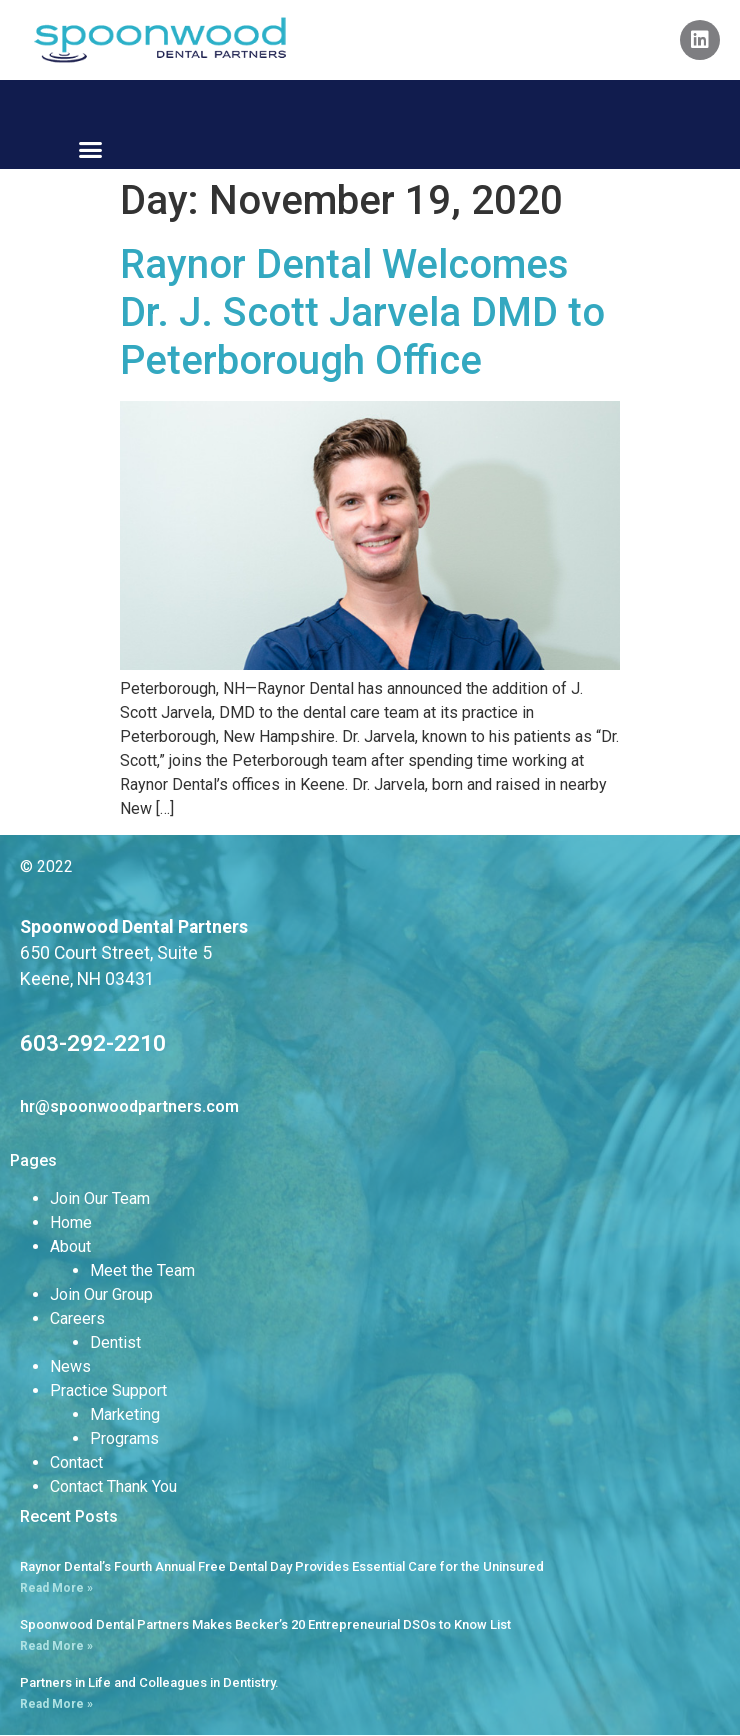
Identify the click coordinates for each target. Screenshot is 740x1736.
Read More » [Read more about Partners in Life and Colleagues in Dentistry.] (56, 1704)
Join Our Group (101, 1294)
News (70, 1366)
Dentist (115, 1342)
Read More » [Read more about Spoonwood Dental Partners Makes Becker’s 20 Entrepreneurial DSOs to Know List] (56, 1646)
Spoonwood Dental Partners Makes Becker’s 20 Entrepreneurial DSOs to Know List (265, 1624)
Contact (76, 1462)
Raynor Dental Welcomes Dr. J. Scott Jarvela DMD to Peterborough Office (362, 312)
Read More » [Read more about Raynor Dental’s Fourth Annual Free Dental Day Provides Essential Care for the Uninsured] (56, 1588)
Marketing (125, 1414)
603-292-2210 (93, 1043)
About (70, 1246)
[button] (90, 150)
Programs (124, 1438)
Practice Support (108, 1390)
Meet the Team (142, 1270)
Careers (77, 1318)
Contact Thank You (113, 1486)
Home (71, 1222)
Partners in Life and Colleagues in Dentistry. (149, 1682)
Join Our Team (100, 1198)
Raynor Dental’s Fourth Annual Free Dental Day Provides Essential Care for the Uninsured (282, 1566)
